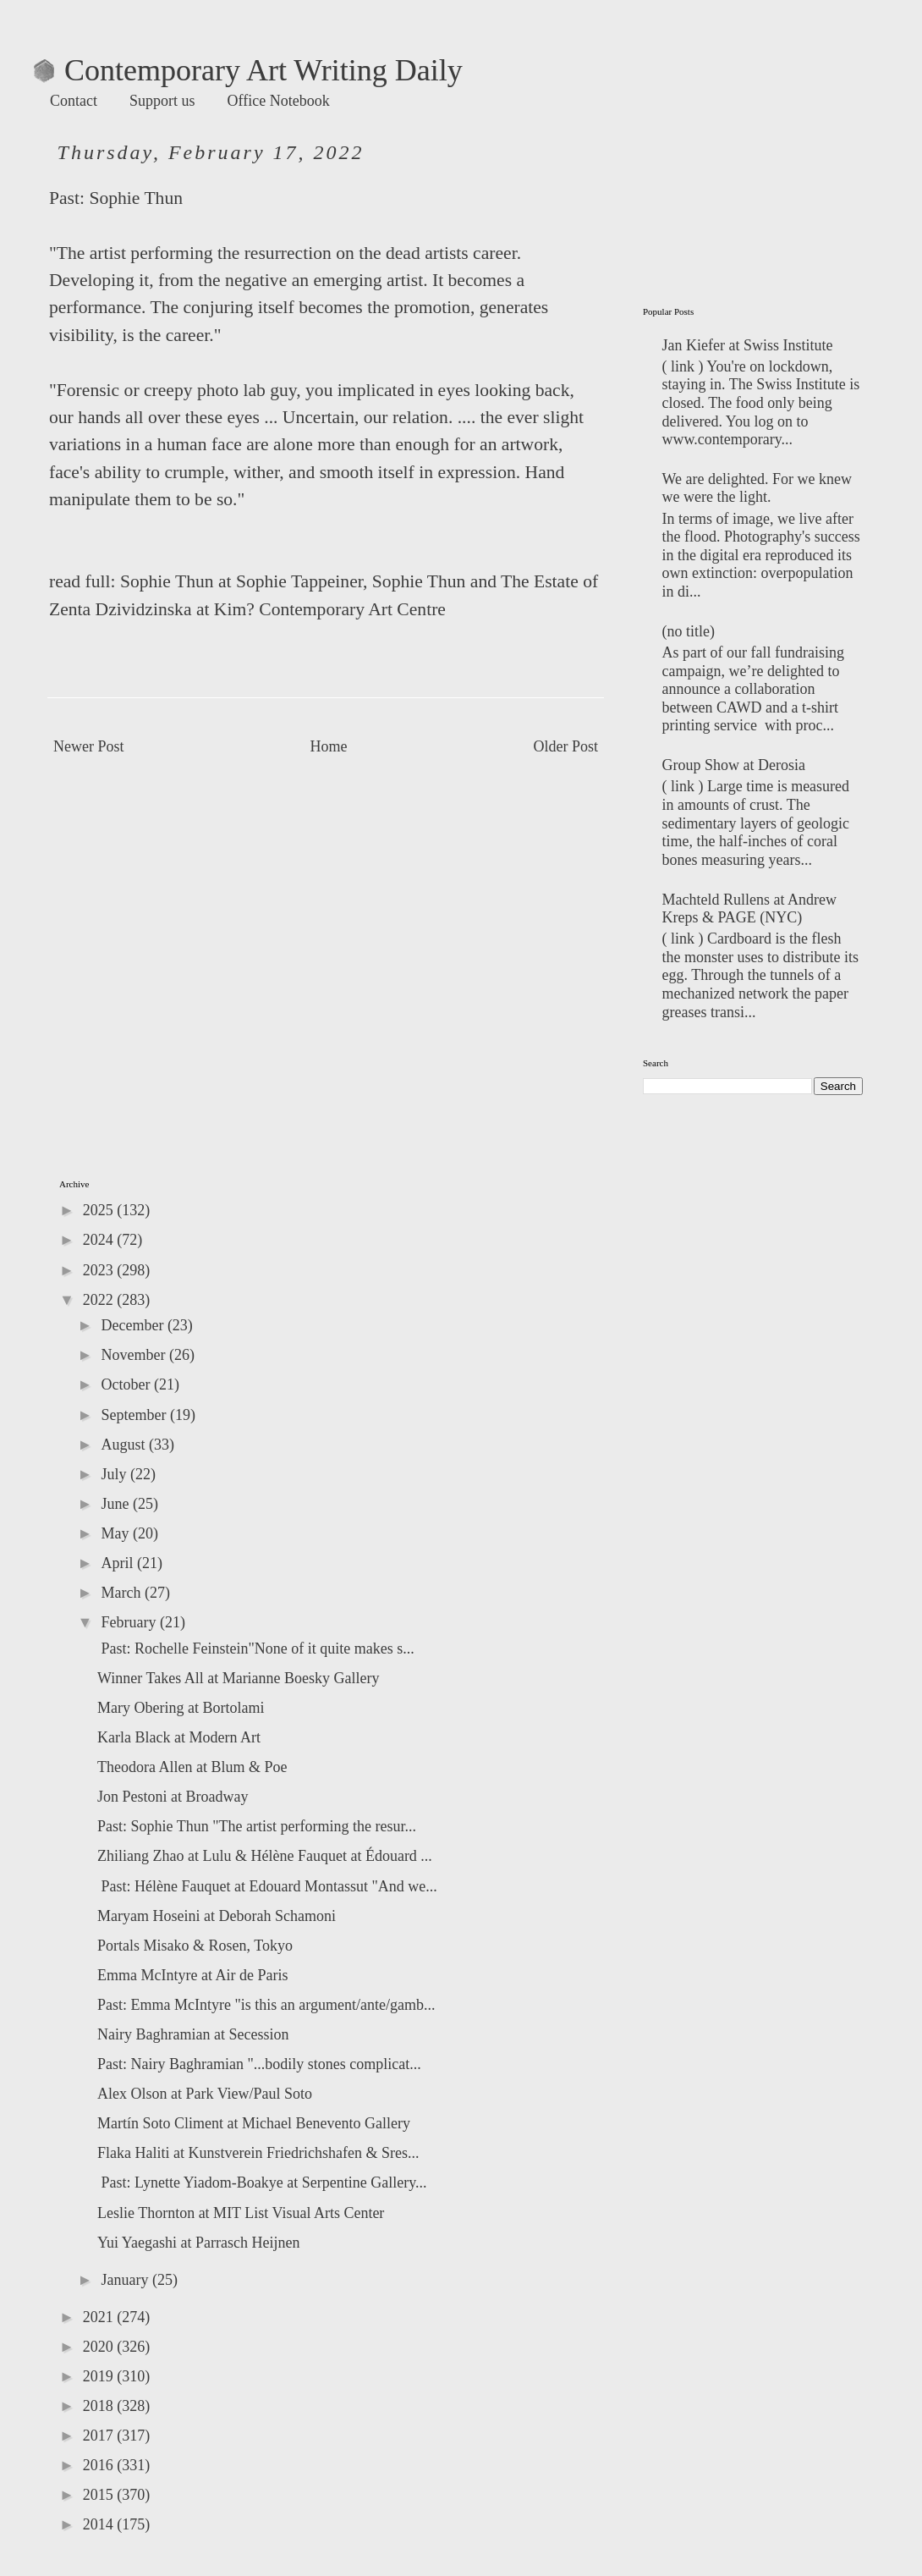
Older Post (566, 746)
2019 (100, 2376)
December (134, 1325)
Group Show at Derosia (733, 765)
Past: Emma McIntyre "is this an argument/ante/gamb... (266, 2004)
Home (329, 746)
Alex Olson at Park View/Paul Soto (204, 2093)
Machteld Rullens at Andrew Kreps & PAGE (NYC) (749, 909)
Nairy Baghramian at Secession (192, 2034)
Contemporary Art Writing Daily (248, 70)
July (115, 1474)
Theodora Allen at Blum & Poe (192, 1767)
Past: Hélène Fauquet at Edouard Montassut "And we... (267, 1886)
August (125, 1444)
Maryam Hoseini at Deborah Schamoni (216, 1915)
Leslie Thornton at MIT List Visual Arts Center (240, 2212)
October (127, 1384)
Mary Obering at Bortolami (180, 1707)
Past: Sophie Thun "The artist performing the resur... (256, 1826)
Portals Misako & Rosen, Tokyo (195, 1945)
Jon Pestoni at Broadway (172, 1796)
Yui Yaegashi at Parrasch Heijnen (198, 2242)
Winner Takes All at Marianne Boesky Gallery (238, 1678)
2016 (100, 2465)
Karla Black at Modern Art (179, 1737)
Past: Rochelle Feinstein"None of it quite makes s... (255, 1648)
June (117, 1503)
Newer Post (88, 746)
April (119, 1563)
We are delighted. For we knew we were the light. (757, 488)
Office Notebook (279, 100)
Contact (73, 100)
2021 (100, 2317)
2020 (100, 2346)
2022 (100, 1299)
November (134, 1354)
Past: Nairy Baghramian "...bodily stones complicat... (259, 2064)
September (135, 1414)
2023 (100, 1270)
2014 (100, 2524)
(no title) (688, 631)
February (130, 1622)
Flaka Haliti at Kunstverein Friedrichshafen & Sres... (258, 2152)
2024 (100, 1239)
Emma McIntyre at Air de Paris (192, 1975)
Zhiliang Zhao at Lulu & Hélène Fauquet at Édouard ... (264, 1855)
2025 (100, 1210)
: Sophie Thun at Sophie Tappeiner (237, 581)
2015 (100, 2494)
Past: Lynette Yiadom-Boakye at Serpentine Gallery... (262, 2182)
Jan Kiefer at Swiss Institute (747, 345)
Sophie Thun (136, 198)
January (126, 2279)
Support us (162, 100)
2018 (100, 2405)
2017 (100, 2435)
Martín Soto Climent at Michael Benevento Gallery (253, 2123)
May (117, 1533)
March (122, 1592)
